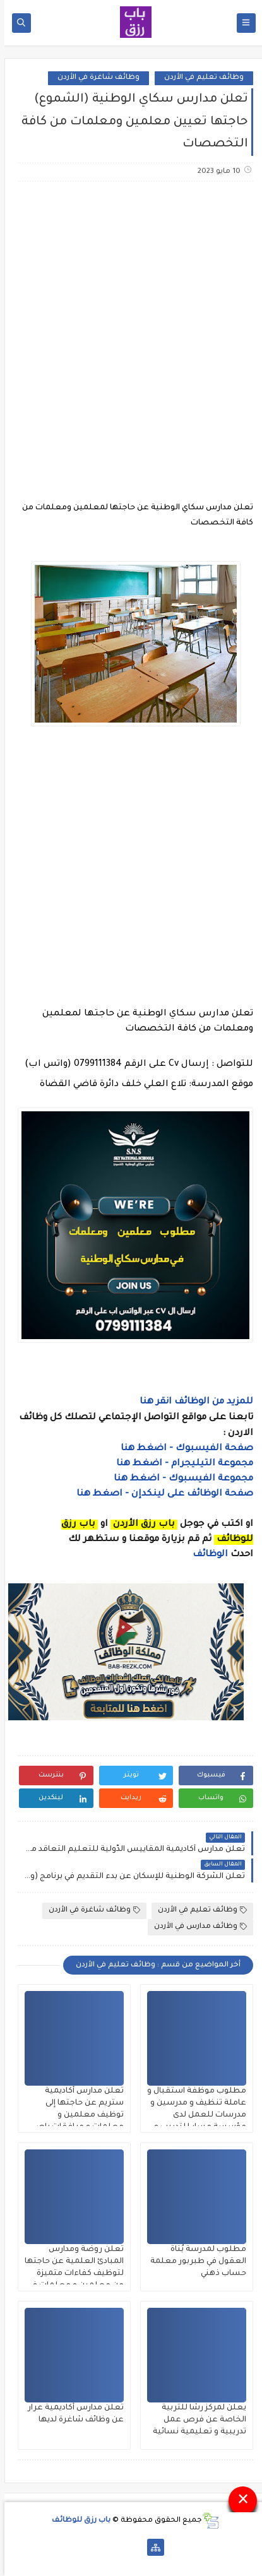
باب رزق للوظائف (76, 2521)
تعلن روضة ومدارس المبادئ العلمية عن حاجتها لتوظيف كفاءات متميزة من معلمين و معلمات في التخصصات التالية (69, 2273)
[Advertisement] (131, 333)
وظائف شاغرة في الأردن (94, 78)
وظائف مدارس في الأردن (196, 1927)
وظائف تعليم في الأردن (199, 78)
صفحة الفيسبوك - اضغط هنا (182, 1449)
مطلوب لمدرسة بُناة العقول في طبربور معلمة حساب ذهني (194, 2261)
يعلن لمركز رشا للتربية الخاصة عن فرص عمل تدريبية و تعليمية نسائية (195, 2420)
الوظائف (204, 1555)
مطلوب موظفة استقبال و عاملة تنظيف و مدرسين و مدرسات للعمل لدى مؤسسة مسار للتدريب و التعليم (192, 2115)
